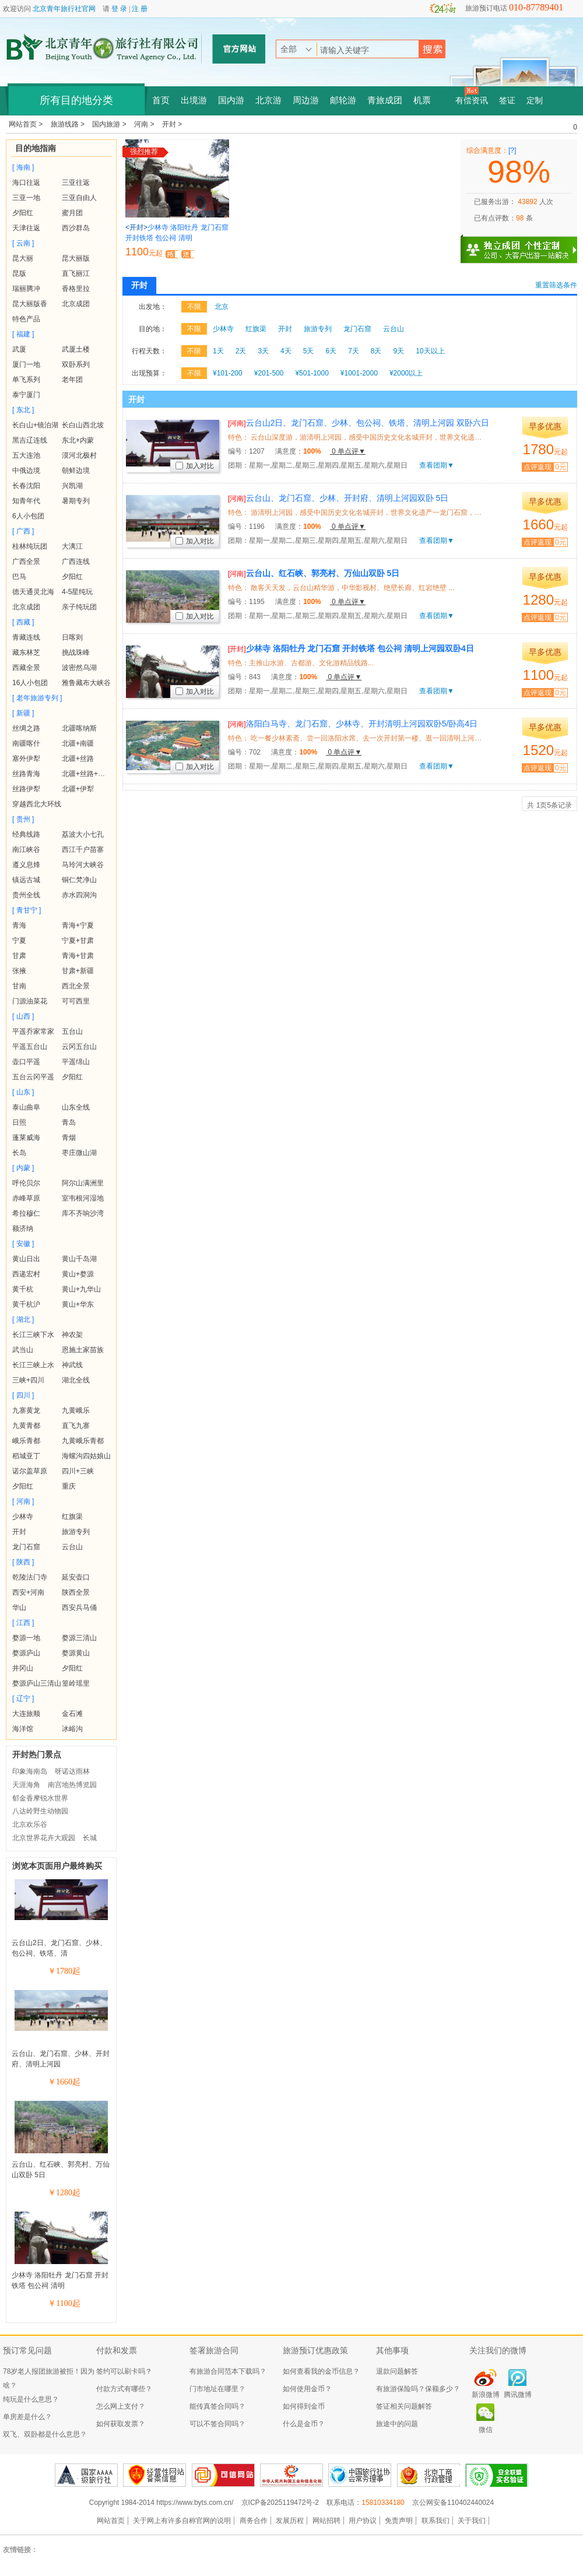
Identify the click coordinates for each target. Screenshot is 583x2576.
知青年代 (26, 501)
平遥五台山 (29, 1047)
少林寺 (22, 1516)
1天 (218, 351)
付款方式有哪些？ (124, 2389)
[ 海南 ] (23, 167)
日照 (19, 1122)
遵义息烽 (26, 865)
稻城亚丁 (26, 1456)
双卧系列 (76, 364)
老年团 (72, 379)
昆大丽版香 (29, 304)
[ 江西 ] (23, 1623)
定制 (534, 100)
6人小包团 (28, 516)
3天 (263, 351)
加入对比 (194, 466)
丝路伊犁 (26, 789)
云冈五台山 (79, 1047)
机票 (422, 100)
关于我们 (472, 2521)
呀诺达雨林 (72, 1771)
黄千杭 (22, 1289)
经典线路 (26, 834)
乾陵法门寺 (29, 1577)
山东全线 (76, 1107)
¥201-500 (269, 373)
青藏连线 (26, 637)
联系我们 (435, 2521)
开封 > (172, 124)
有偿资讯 (471, 100)
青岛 (69, 1122)
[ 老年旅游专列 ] (37, 698)
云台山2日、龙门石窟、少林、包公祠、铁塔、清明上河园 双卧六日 (358, 422)
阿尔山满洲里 (83, 1183)
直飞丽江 (76, 273)
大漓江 (72, 546)
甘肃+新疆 (78, 971)
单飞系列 (26, 379)
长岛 (19, 1153)
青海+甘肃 (78, 956)
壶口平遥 (26, 1062)
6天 (330, 351)
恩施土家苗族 (83, 1350)
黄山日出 (26, 1259)
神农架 (72, 1335)
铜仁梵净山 (79, 880)
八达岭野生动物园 (40, 1811)
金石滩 (72, 1714)
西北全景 (76, 986)
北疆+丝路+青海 (87, 774)
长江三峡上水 (33, 1365)
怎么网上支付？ (120, 2406)
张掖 (19, 971)
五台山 (72, 1031)
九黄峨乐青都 (83, 1441)
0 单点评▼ (348, 451)
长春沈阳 (26, 486)
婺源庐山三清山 (36, 1683)
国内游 (231, 100)
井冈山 (22, 1668)
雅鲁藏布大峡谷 (86, 683)
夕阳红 (22, 213)
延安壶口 (76, 1577)
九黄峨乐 (76, 1410)
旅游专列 (76, 1532)
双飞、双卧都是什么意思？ (45, 2434)
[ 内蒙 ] (23, 1168)
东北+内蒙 (78, 440)
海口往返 (26, 182)
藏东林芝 (26, 652)
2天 (241, 351)
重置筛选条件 (556, 285)
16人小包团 (30, 683)
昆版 (19, 273)
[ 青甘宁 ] (26, 910)
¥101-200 (228, 373)
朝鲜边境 (76, 470)
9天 (399, 351)
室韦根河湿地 (83, 1198)
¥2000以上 (406, 373)
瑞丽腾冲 (26, 289)
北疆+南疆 (78, 743)
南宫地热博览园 (72, 1785)
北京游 (268, 100)
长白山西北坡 (83, 425)
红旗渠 (72, 1516)
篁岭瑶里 (76, 1683)
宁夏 (19, 940)
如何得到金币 (304, 2406)
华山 (19, 1607)
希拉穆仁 (26, 1213)
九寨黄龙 (26, 1410)
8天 (376, 351)
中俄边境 (26, 470)
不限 (194, 307)
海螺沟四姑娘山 (86, 1456)
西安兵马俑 (79, 1607)
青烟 (69, 1137)
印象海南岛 (29, 1771)
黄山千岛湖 (79, 1259)
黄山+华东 (78, 1304)
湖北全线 (76, 1380)
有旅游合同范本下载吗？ (227, 2371)
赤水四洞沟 (79, 895)
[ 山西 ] (23, 1016)
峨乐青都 (26, 1441)
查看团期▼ (436, 465)
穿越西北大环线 (36, 804)
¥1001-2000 (359, 373)
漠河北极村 (79, 455)
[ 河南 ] (23, 1501)
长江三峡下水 (33, 1335)
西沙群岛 (76, 228)
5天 (308, 351)
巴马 (19, 577)
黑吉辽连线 (29, 440)
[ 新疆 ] (23, 713)
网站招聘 (326, 2521)
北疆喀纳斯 (79, 728)
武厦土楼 (76, 349)
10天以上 (430, 351)
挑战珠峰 (76, 652)
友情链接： (20, 2550)
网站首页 (111, 2521)
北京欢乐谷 (29, 1824)
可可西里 (76, 1001)
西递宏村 (26, 1274)
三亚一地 (26, 198)
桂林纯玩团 (29, 546)
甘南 (19, 986)
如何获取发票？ (120, 2424)
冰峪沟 (72, 1729)
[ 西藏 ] (23, 622)
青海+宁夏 (78, 925)
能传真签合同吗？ (217, 2406)
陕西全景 (76, 1592)
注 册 (139, 9)
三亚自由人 (79, 198)
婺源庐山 (26, 1653)
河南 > (145, 124)
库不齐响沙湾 (83, 1213)
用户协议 (363, 2521)
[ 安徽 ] (23, 1244)
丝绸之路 (26, 728)
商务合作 (254, 2521)
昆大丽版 (76, 258)
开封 (19, 1532)
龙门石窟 (26, 1547)
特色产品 (26, 319)
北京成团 (76, 304)
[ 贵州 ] (23, 819)
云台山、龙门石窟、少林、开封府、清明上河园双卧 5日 (338, 498)
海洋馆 (22, 1729)
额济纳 (22, 1228)
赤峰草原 (26, 1198)
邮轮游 (343, 100)
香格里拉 (76, 289)
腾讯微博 (518, 2395)
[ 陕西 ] (23, 1562)
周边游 (306, 100)
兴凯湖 (72, 486)
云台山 (72, 1547)
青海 (19, 925)
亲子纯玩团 (79, 607)
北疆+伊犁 (78, 789)
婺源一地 (26, 1638)
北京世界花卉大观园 (43, 1838)
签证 (507, 100)
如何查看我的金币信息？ (321, 2371)
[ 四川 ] (23, 1395)
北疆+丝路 (78, 758)
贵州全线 (26, 895)
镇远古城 (26, 880)
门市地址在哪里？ (217, 2389)
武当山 (22, 1350)
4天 (286, 351)
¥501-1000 (311, 373)
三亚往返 (76, 182)
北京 (222, 307)
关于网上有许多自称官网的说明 (182, 2521)
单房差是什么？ (27, 2417)
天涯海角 (26, 1785)
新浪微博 (486, 2395)
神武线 (72, 1365)
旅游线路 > (69, 124)
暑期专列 (76, 501)
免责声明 (399, 2521)
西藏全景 (26, 668)
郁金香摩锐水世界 (40, 1798)
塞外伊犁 (26, 758)
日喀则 (72, 637)
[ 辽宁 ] (23, 1698)
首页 (161, 100)
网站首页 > (27, 124)
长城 (90, 1838)
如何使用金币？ (307, 2389)
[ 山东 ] (23, 1092)
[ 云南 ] (23, 243)
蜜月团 (72, 213)
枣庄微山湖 (79, 1153)
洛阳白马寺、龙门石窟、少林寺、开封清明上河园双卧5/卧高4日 (352, 723)
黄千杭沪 (26, 1304)
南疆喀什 (26, 743)
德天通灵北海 (33, 592)
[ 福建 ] (23, 334)
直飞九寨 (76, 1426)
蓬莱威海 (26, 1137)
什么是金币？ (304, 2424)
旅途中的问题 (397, 2424)
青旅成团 (384, 100)
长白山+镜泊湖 (35, 425)
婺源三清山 (79, 1638)
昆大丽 (22, 258)
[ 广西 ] (23, 531)
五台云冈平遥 (33, 1077)
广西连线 (76, 561)
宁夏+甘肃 (78, 940)
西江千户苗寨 (83, 849)
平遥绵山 (76, 1062)
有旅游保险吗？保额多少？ (418, 2389)
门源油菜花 (29, 1001)
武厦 (19, 349)
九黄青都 (26, 1426)
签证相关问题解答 (404, 2406)
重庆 (69, 1486)
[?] (512, 150)
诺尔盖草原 (29, 1471)
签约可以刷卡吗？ (124, 2371)
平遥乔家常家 (33, 1031)
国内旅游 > (110, 124)
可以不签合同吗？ (217, 2424)
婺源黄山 (76, 1653)
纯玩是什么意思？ (31, 2399)
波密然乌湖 (79, 668)
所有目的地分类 (76, 100)
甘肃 (19, 956)
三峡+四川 (28, 1380)
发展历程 (290, 2521)
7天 (353, 351)
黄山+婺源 (78, 1274)
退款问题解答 (397, 2371)
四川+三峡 (78, 1471)
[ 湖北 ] (23, 1319)
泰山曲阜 (26, 1107)
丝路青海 (26, 774)
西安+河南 (28, 1592)
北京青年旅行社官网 (64, 9)
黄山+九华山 (81, 1289)
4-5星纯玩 (77, 592)
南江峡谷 (26, 849)
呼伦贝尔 (26, 1183)
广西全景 (26, 561)
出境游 (194, 100)
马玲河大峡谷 (83, 865)
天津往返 (26, 228)
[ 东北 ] (23, 410)
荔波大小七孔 (83, 834)
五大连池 (26, 455)
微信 (486, 2430)
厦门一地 (26, 364)
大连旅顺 (26, 1714)
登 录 (119, 9)
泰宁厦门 (26, 395)
